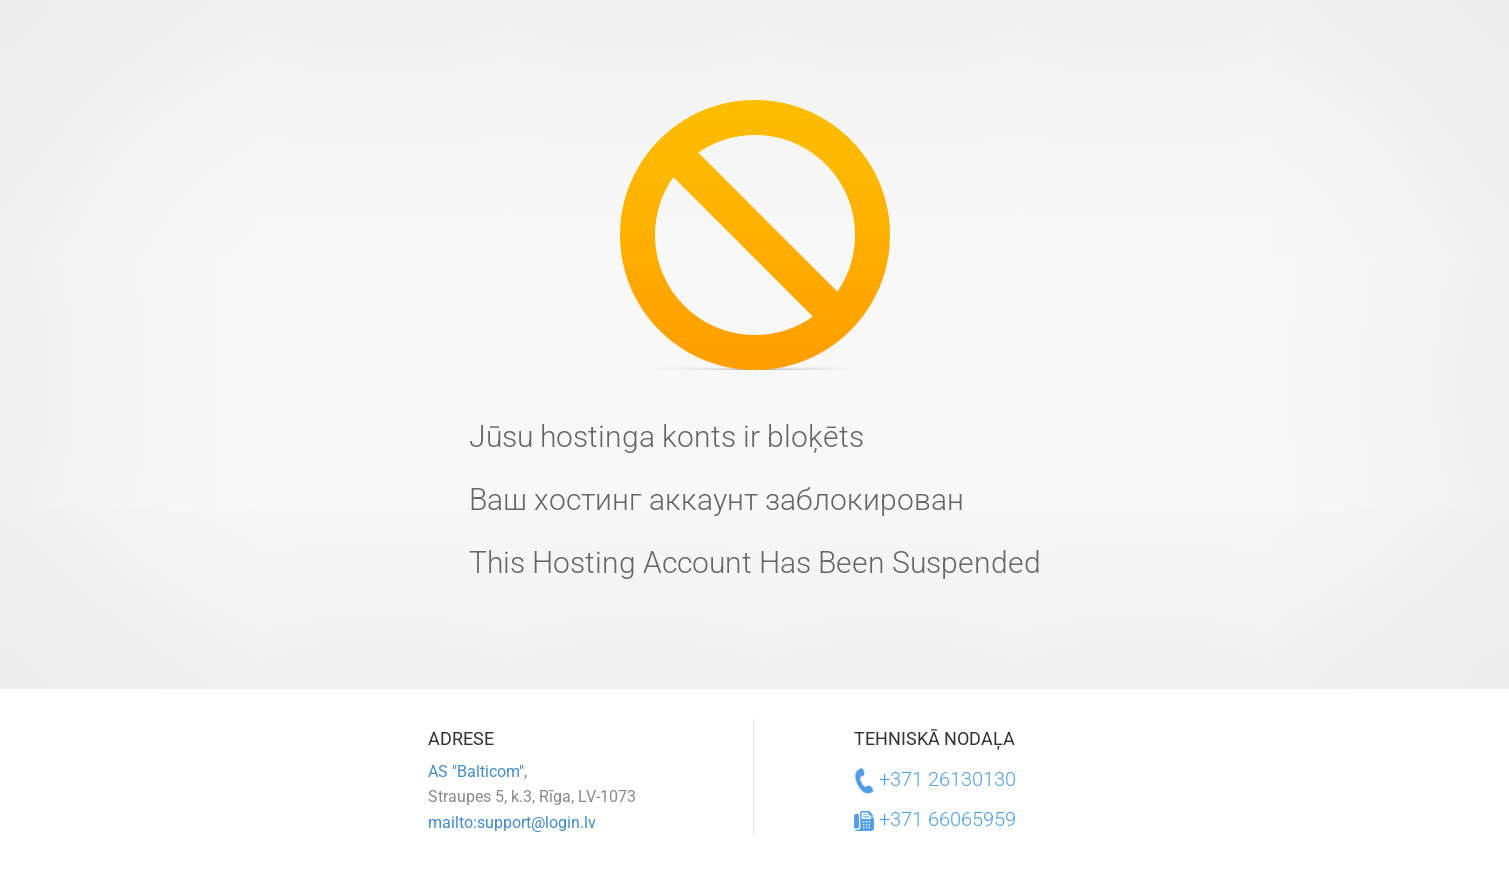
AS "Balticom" (476, 771)
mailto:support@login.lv (512, 822)
